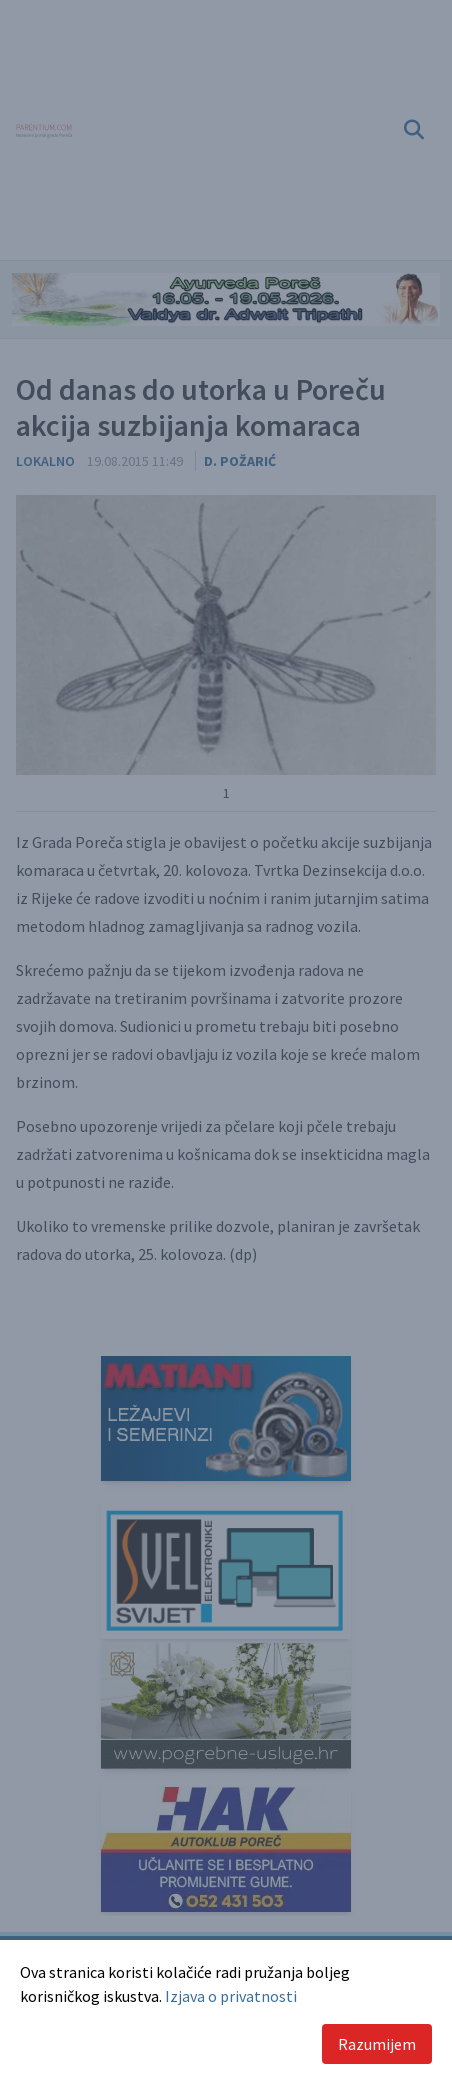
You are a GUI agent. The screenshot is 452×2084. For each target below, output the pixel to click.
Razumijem (377, 2044)
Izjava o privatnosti (231, 1996)
